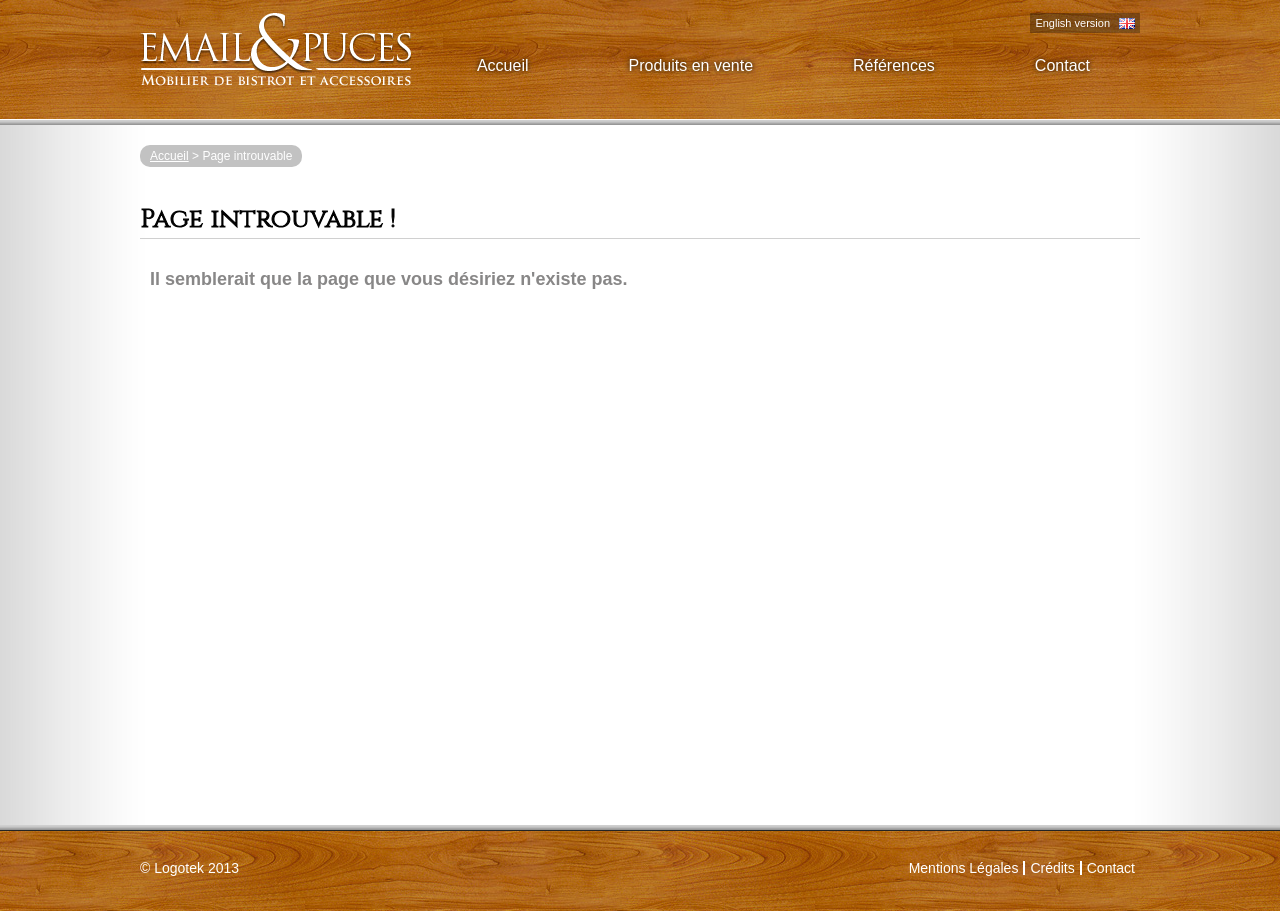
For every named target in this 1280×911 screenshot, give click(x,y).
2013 (196, 868)
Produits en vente (691, 65)
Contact (1062, 65)
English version (1072, 23)
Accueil (503, 65)
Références (894, 65)
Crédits (1052, 868)
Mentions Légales (964, 868)
